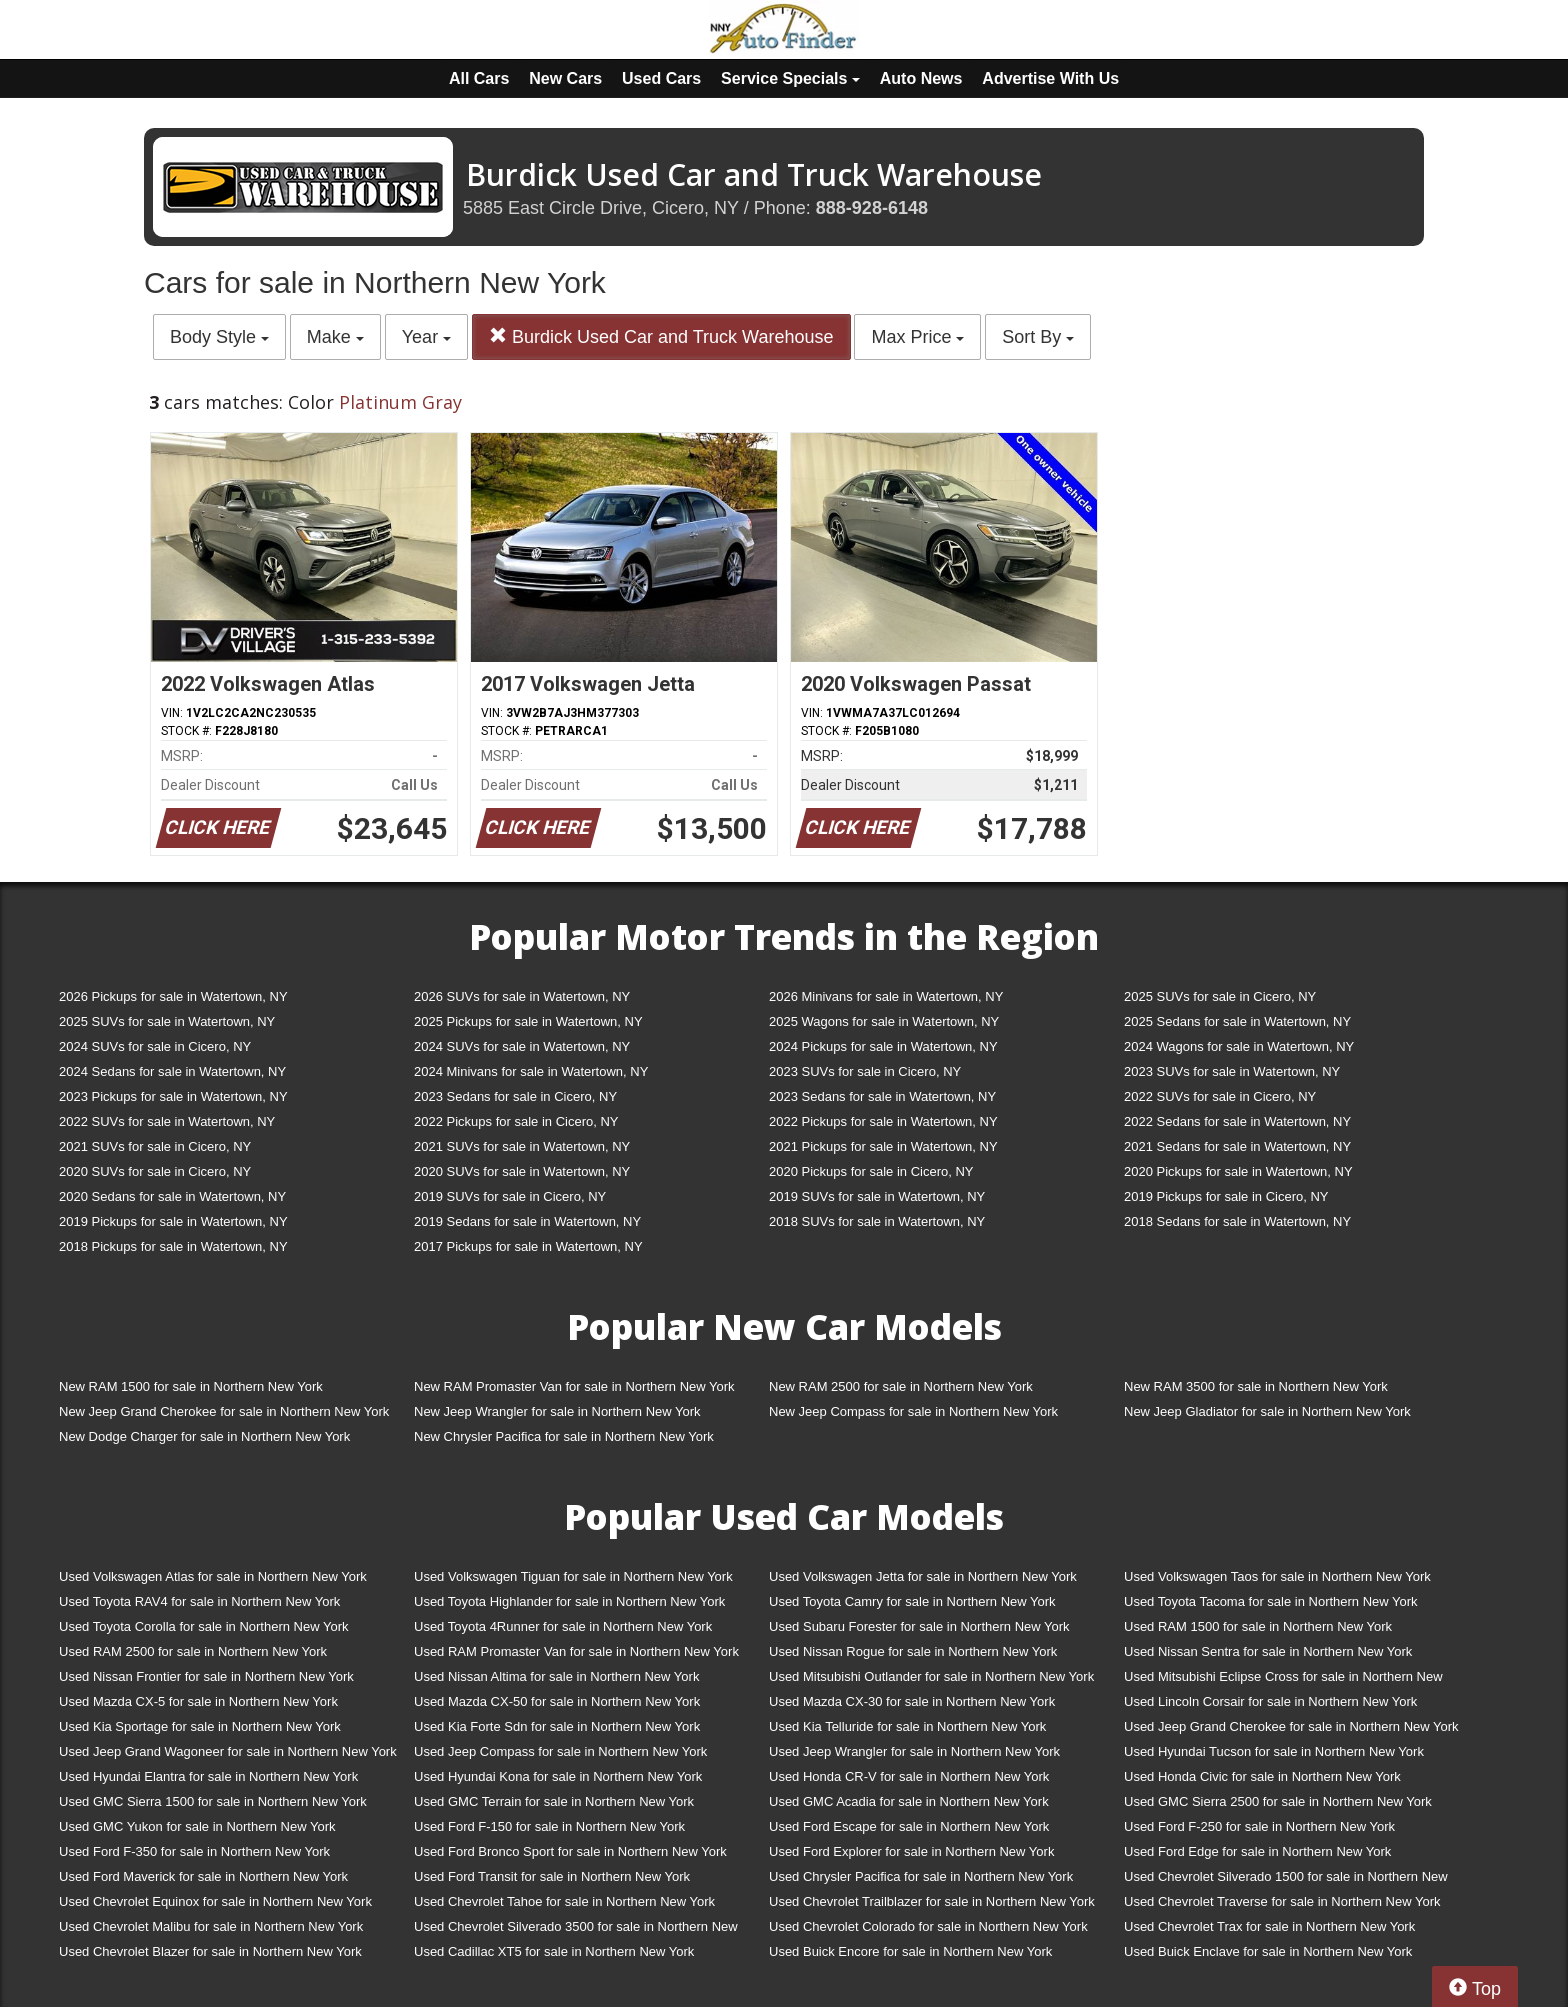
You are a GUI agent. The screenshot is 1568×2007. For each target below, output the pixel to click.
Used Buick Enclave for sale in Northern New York (1268, 1951)
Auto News (921, 78)
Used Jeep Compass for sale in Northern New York (560, 1751)
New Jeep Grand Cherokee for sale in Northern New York (224, 1411)
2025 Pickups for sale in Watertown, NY (528, 1021)
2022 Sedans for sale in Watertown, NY (1237, 1121)
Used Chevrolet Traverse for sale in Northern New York (1282, 1901)
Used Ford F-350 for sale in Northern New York (194, 1851)
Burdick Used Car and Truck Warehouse (661, 336)
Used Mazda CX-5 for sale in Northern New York (198, 1701)
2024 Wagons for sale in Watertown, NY (1239, 1046)
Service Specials (790, 78)
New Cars (565, 78)
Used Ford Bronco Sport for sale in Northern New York (570, 1851)
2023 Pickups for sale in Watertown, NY (173, 1096)
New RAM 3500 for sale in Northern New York (1256, 1386)
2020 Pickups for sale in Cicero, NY (871, 1171)
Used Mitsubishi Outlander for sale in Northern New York (931, 1676)
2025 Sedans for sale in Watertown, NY (1237, 1021)
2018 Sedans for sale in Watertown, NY (1237, 1221)
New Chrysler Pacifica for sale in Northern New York (564, 1436)
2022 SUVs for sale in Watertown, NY (167, 1121)
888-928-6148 (872, 208)
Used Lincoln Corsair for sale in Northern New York (1270, 1701)
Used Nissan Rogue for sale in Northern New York (913, 1651)
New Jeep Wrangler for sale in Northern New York (557, 1411)
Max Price (917, 337)
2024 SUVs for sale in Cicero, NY (155, 1046)
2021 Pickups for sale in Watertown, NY (883, 1146)
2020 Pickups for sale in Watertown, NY (1238, 1171)
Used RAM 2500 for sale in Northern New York (193, 1651)
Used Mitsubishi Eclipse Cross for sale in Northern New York (1283, 1680)
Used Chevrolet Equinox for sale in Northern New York (215, 1901)
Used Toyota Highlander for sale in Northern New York (569, 1601)
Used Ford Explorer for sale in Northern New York (911, 1851)
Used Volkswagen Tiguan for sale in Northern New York (573, 1576)
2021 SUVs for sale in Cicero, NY (155, 1146)
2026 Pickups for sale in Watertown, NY (173, 996)
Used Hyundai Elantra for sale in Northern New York (208, 1776)
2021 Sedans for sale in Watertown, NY (1237, 1146)
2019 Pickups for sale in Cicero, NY (1226, 1196)
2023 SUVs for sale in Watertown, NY (1232, 1071)
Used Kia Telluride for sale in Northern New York (907, 1726)
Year (426, 337)
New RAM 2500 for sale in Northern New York (901, 1386)
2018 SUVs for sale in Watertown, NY (877, 1221)
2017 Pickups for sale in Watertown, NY (528, 1246)
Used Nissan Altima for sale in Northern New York (556, 1676)
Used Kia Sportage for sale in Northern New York (200, 1726)
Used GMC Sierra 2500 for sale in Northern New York (1278, 1801)
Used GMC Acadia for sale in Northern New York (909, 1801)
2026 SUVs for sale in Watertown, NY (522, 996)
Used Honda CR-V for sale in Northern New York (909, 1776)
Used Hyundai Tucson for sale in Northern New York (1274, 1751)
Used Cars (661, 78)
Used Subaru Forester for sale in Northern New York (919, 1626)
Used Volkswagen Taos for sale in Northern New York (1277, 1576)
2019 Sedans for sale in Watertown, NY (527, 1221)
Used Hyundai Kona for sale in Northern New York (558, 1776)
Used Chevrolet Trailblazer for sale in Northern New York (932, 1901)
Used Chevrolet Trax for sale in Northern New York (1269, 1926)
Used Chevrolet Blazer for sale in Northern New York (210, 1951)
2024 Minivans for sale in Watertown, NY (531, 1071)
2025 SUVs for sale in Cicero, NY (1220, 996)
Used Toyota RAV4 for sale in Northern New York (199, 1601)
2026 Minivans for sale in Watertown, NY (886, 996)
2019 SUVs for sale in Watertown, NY (877, 1196)
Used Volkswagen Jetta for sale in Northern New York (923, 1576)
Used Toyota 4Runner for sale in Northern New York (563, 1626)
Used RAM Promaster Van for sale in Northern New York (576, 1651)
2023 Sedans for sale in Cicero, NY (515, 1096)
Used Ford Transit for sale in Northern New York (552, 1876)
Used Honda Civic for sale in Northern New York (1262, 1776)
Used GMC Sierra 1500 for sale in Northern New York (213, 1801)
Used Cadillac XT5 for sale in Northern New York (554, 1951)
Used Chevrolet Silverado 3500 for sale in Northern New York (576, 1930)
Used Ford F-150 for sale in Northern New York (549, 1826)
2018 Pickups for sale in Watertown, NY (173, 1246)
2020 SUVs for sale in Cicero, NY (155, 1171)
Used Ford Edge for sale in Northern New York (1257, 1851)
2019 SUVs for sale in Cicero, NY (510, 1196)
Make (335, 337)
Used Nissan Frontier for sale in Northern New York (206, 1676)
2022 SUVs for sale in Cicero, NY (1220, 1096)
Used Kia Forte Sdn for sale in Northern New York (557, 1726)
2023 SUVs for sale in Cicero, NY (865, 1071)
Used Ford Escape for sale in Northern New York (909, 1826)
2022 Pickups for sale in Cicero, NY (516, 1121)
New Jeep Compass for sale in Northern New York (913, 1411)
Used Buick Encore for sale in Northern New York (910, 1951)
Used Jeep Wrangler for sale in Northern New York (914, 1751)
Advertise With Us (1050, 78)
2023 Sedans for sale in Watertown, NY (882, 1096)
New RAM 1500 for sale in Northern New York (191, 1386)
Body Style (219, 337)
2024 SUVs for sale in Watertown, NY (522, 1046)
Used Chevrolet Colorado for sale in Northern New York (928, 1926)
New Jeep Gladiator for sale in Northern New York (1267, 1411)
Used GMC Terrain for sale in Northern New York (554, 1801)
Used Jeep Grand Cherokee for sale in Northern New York (1291, 1726)
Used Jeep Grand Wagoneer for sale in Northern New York (228, 1751)
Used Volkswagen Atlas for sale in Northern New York (213, 1576)
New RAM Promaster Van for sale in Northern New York (574, 1386)
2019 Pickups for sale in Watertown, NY (173, 1221)
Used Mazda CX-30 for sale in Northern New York (912, 1701)
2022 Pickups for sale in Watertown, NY (883, 1121)
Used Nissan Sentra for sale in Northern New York (1268, 1651)
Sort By (1038, 337)
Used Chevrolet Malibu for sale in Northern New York (211, 1926)
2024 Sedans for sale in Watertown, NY (172, 1071)
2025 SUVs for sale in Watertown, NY (167, 1021)
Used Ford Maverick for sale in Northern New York (203, 1876)
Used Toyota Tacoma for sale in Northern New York (1271, 1601)
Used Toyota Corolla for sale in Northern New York (204, 1626)
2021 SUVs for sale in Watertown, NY (522, 1146)
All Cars (479, 78)
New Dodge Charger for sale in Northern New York (204, 1436)
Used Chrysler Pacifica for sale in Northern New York (921, 1876)
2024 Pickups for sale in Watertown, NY (883, 1046)
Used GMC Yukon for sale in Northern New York (197, 1826)
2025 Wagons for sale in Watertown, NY (884, 1021)
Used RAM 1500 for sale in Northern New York (1258, 1626)
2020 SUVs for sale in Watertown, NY (522, 1171)
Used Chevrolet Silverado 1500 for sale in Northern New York (1286, 1880)
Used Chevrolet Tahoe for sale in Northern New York (564, 1901)
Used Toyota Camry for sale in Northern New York (912, 1601)
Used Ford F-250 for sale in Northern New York (1259, 1826)
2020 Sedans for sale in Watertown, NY (172, 1196)
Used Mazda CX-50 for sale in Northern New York (557, 1701)
